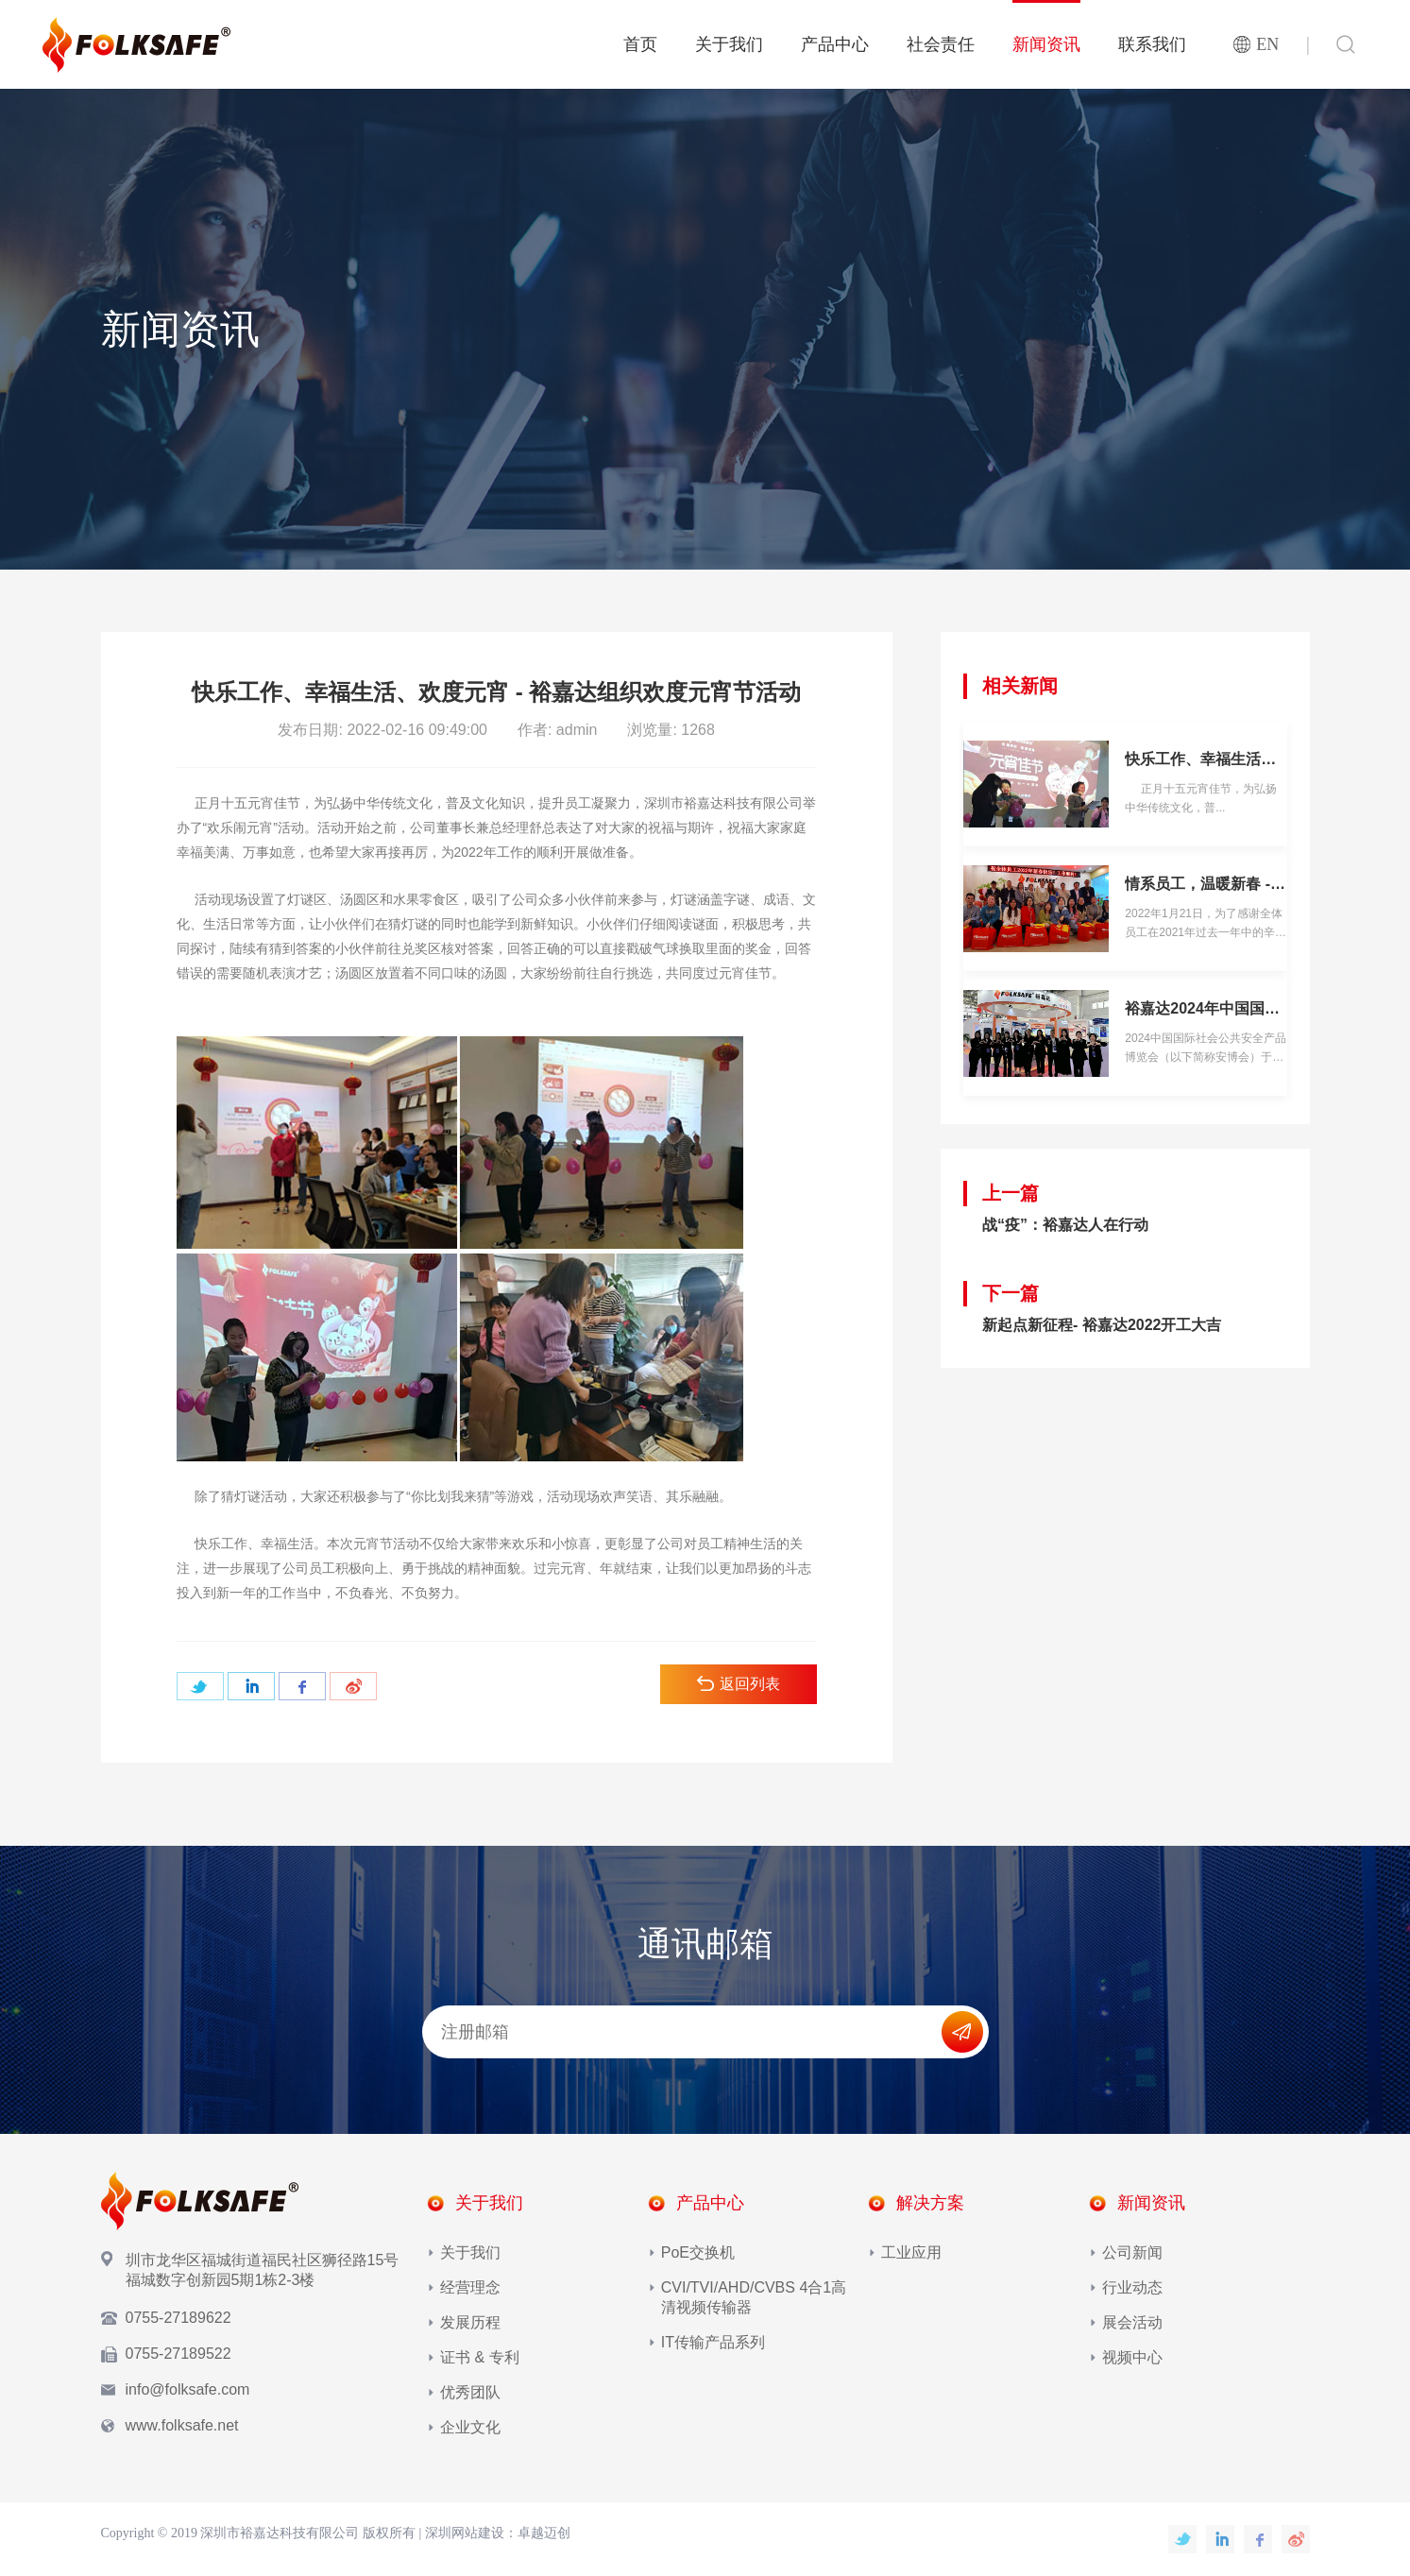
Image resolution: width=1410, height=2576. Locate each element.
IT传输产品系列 (713, 2342)
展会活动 (1132, 2322)
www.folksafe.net (182, 2425)
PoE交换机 (698, 2252)
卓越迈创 (544, 2533)
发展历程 (470, 2322)
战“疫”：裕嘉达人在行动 (1065, 1225)
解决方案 (930, 2202)
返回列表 (738, 1683)
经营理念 (470, 2287)
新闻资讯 (1046, 44)
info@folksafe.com (188, 2389)
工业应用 (911, 2252)
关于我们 (729, 44)
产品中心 (835, 44)
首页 (640, 44)
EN (1267, 44)
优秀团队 (470, 2392)
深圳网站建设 (464, 2533)
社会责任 (941, 44)
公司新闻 (1132, 2252)
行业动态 (1132, 2287)
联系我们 (1152, 44)
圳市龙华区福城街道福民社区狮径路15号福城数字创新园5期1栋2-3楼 (262, 2270)
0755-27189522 (178, 2354)
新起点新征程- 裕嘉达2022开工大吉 (1101, 1325)
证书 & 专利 (479, 2357)
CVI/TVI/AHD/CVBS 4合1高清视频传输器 (754, 2297)
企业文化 (470, 2427)
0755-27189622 (178, 2318)
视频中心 (1132, 2357)
